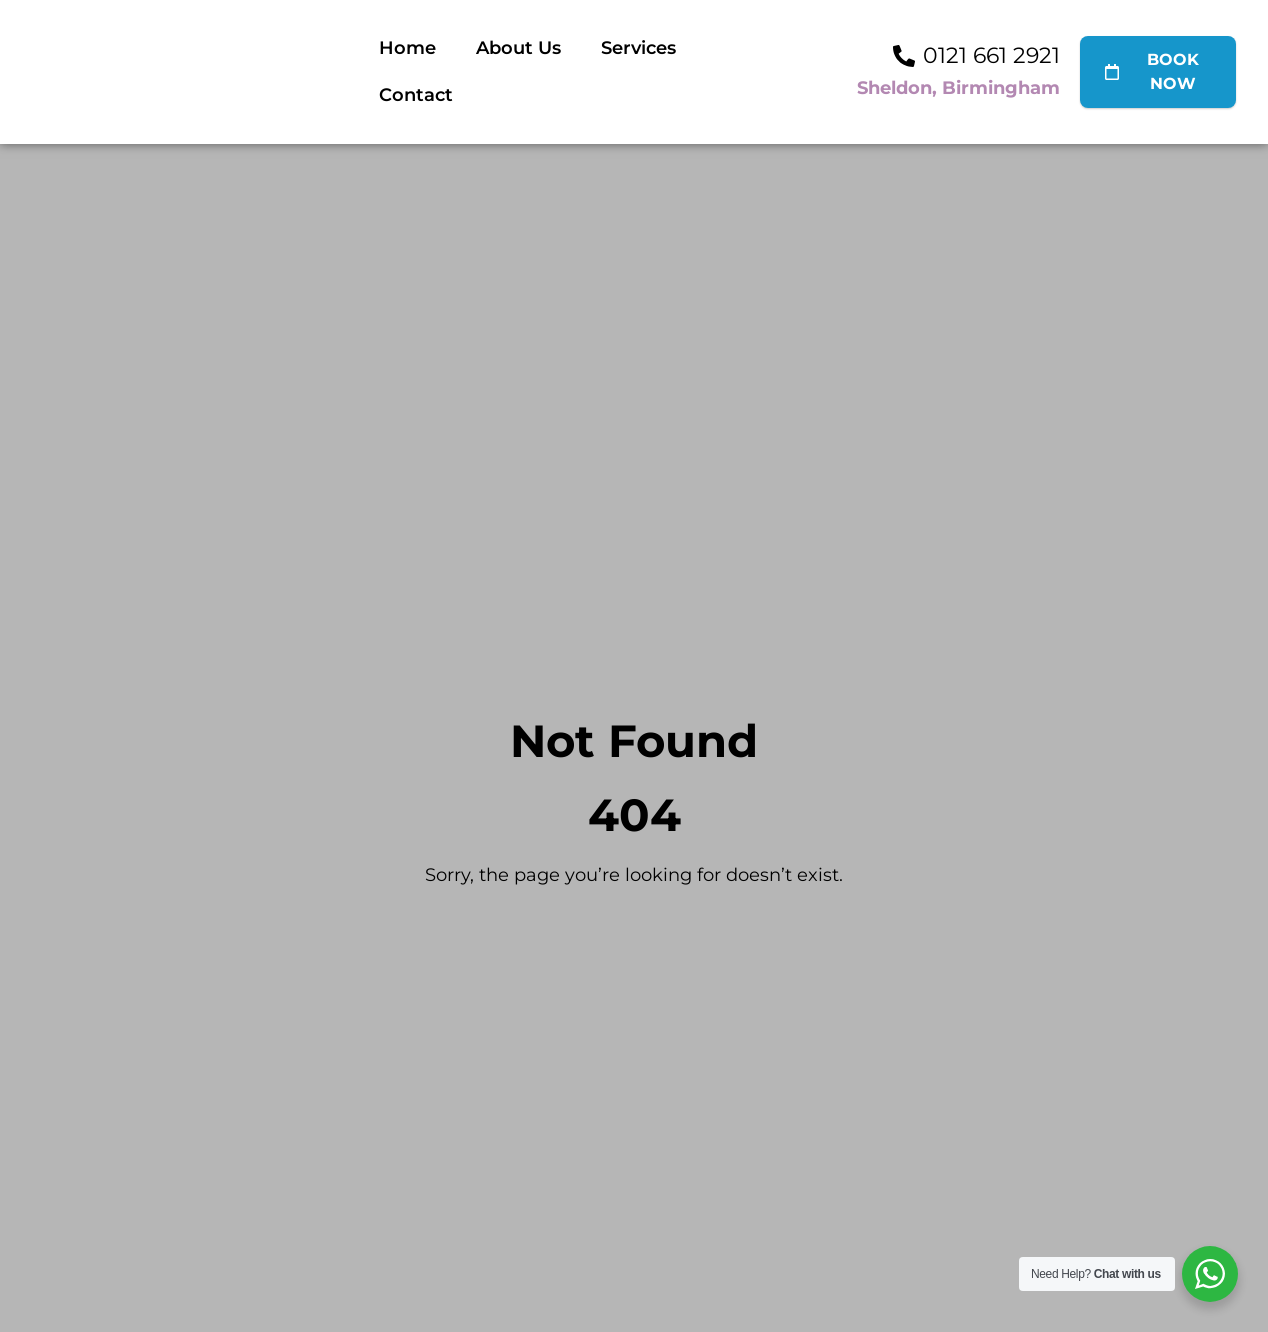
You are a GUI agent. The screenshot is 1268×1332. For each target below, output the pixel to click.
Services (638, 48)
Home (407, 48)
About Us (518, 48)
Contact (416, 95)
